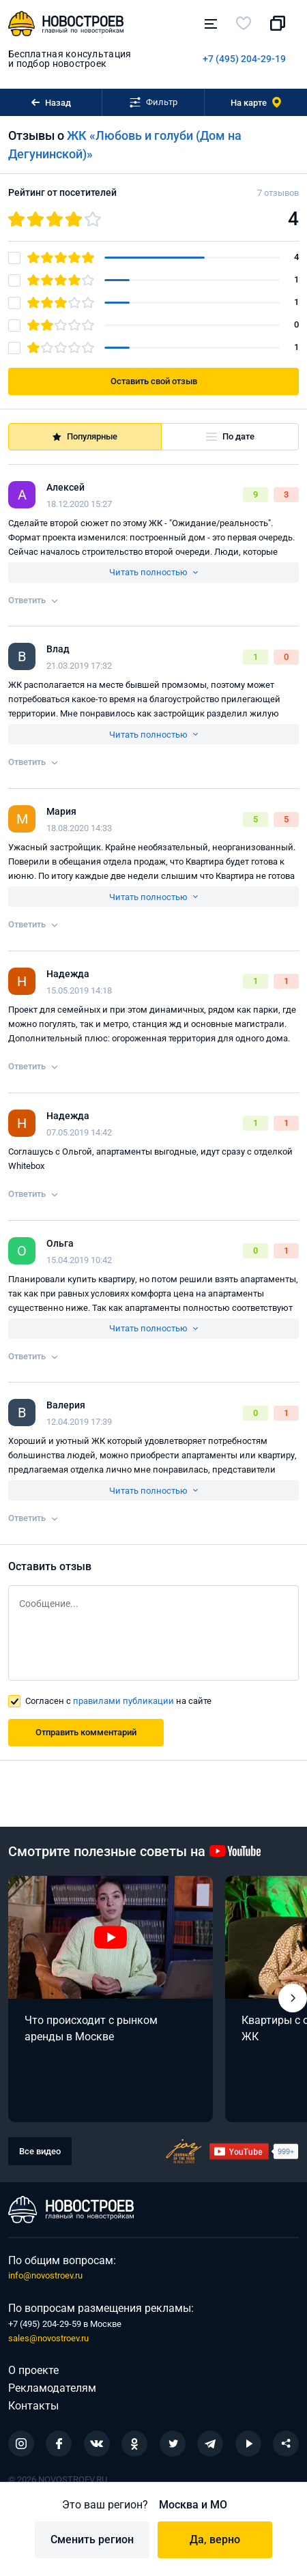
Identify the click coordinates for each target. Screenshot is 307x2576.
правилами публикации (123, 1701)
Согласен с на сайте (118, 1701)
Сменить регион (92, 2539)
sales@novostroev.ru (48, 2338)
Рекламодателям (52, 2388)
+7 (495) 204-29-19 (244, 58)
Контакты (33, 2405)
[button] (292, 1998)
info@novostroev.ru (45, 2275)
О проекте (33, 2370)
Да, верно (215, 2539)
